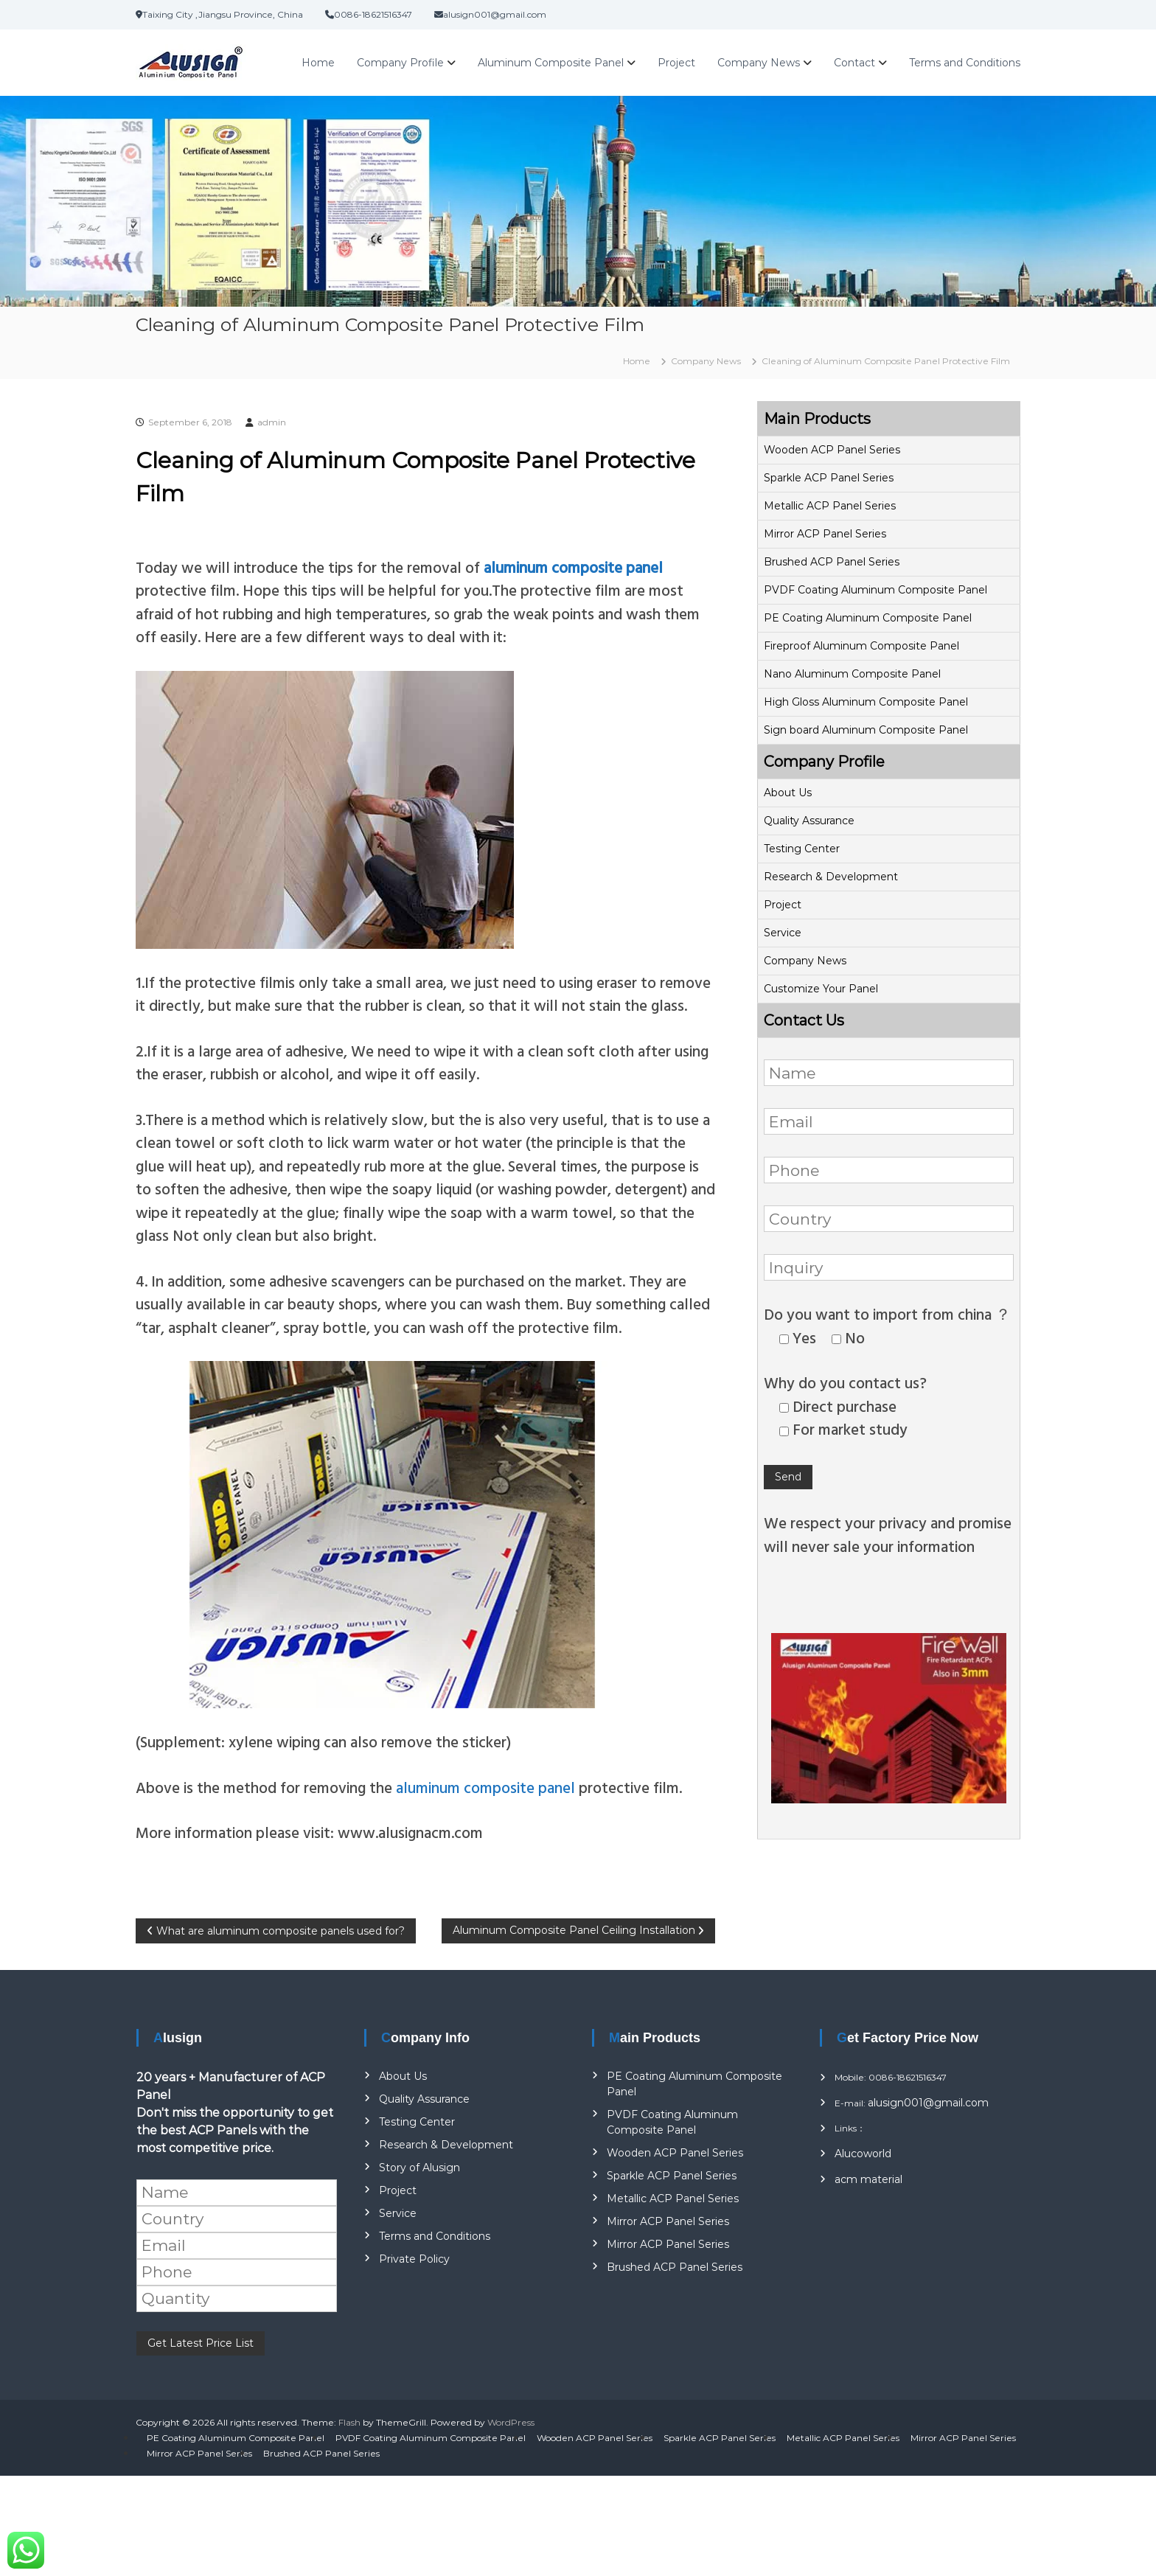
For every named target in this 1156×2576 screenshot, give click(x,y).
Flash (349, 2422)
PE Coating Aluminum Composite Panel (868, 617)
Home (318, 62)
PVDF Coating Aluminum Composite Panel (875, 589)
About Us (788, 792)
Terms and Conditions (964, 62)
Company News (758, 62)
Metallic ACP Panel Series (830, 505)
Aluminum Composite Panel (551, 62)
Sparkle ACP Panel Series (829, 477)
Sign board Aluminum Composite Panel (866, 730)
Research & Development (831, 876)
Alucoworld (863, 2153)
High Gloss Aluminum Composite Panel (866, 702)
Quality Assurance (809, 820)
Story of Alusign (419, 2167)
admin (271, 422)
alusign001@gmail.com (928, 2102)
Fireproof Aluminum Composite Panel (861, 645)
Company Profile (400, 62)
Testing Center (802, 848)
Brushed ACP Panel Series (831, 561)
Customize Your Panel (821, 988)
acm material (868, 2179)
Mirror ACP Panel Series (825, 533)
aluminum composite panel (483, 1787)
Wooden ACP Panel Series (832, 449)
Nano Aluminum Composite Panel (852, 673)
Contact (854, 62)
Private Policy (414, 2259)
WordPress (511, 2422)
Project (676, 62)
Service (782, 932)
